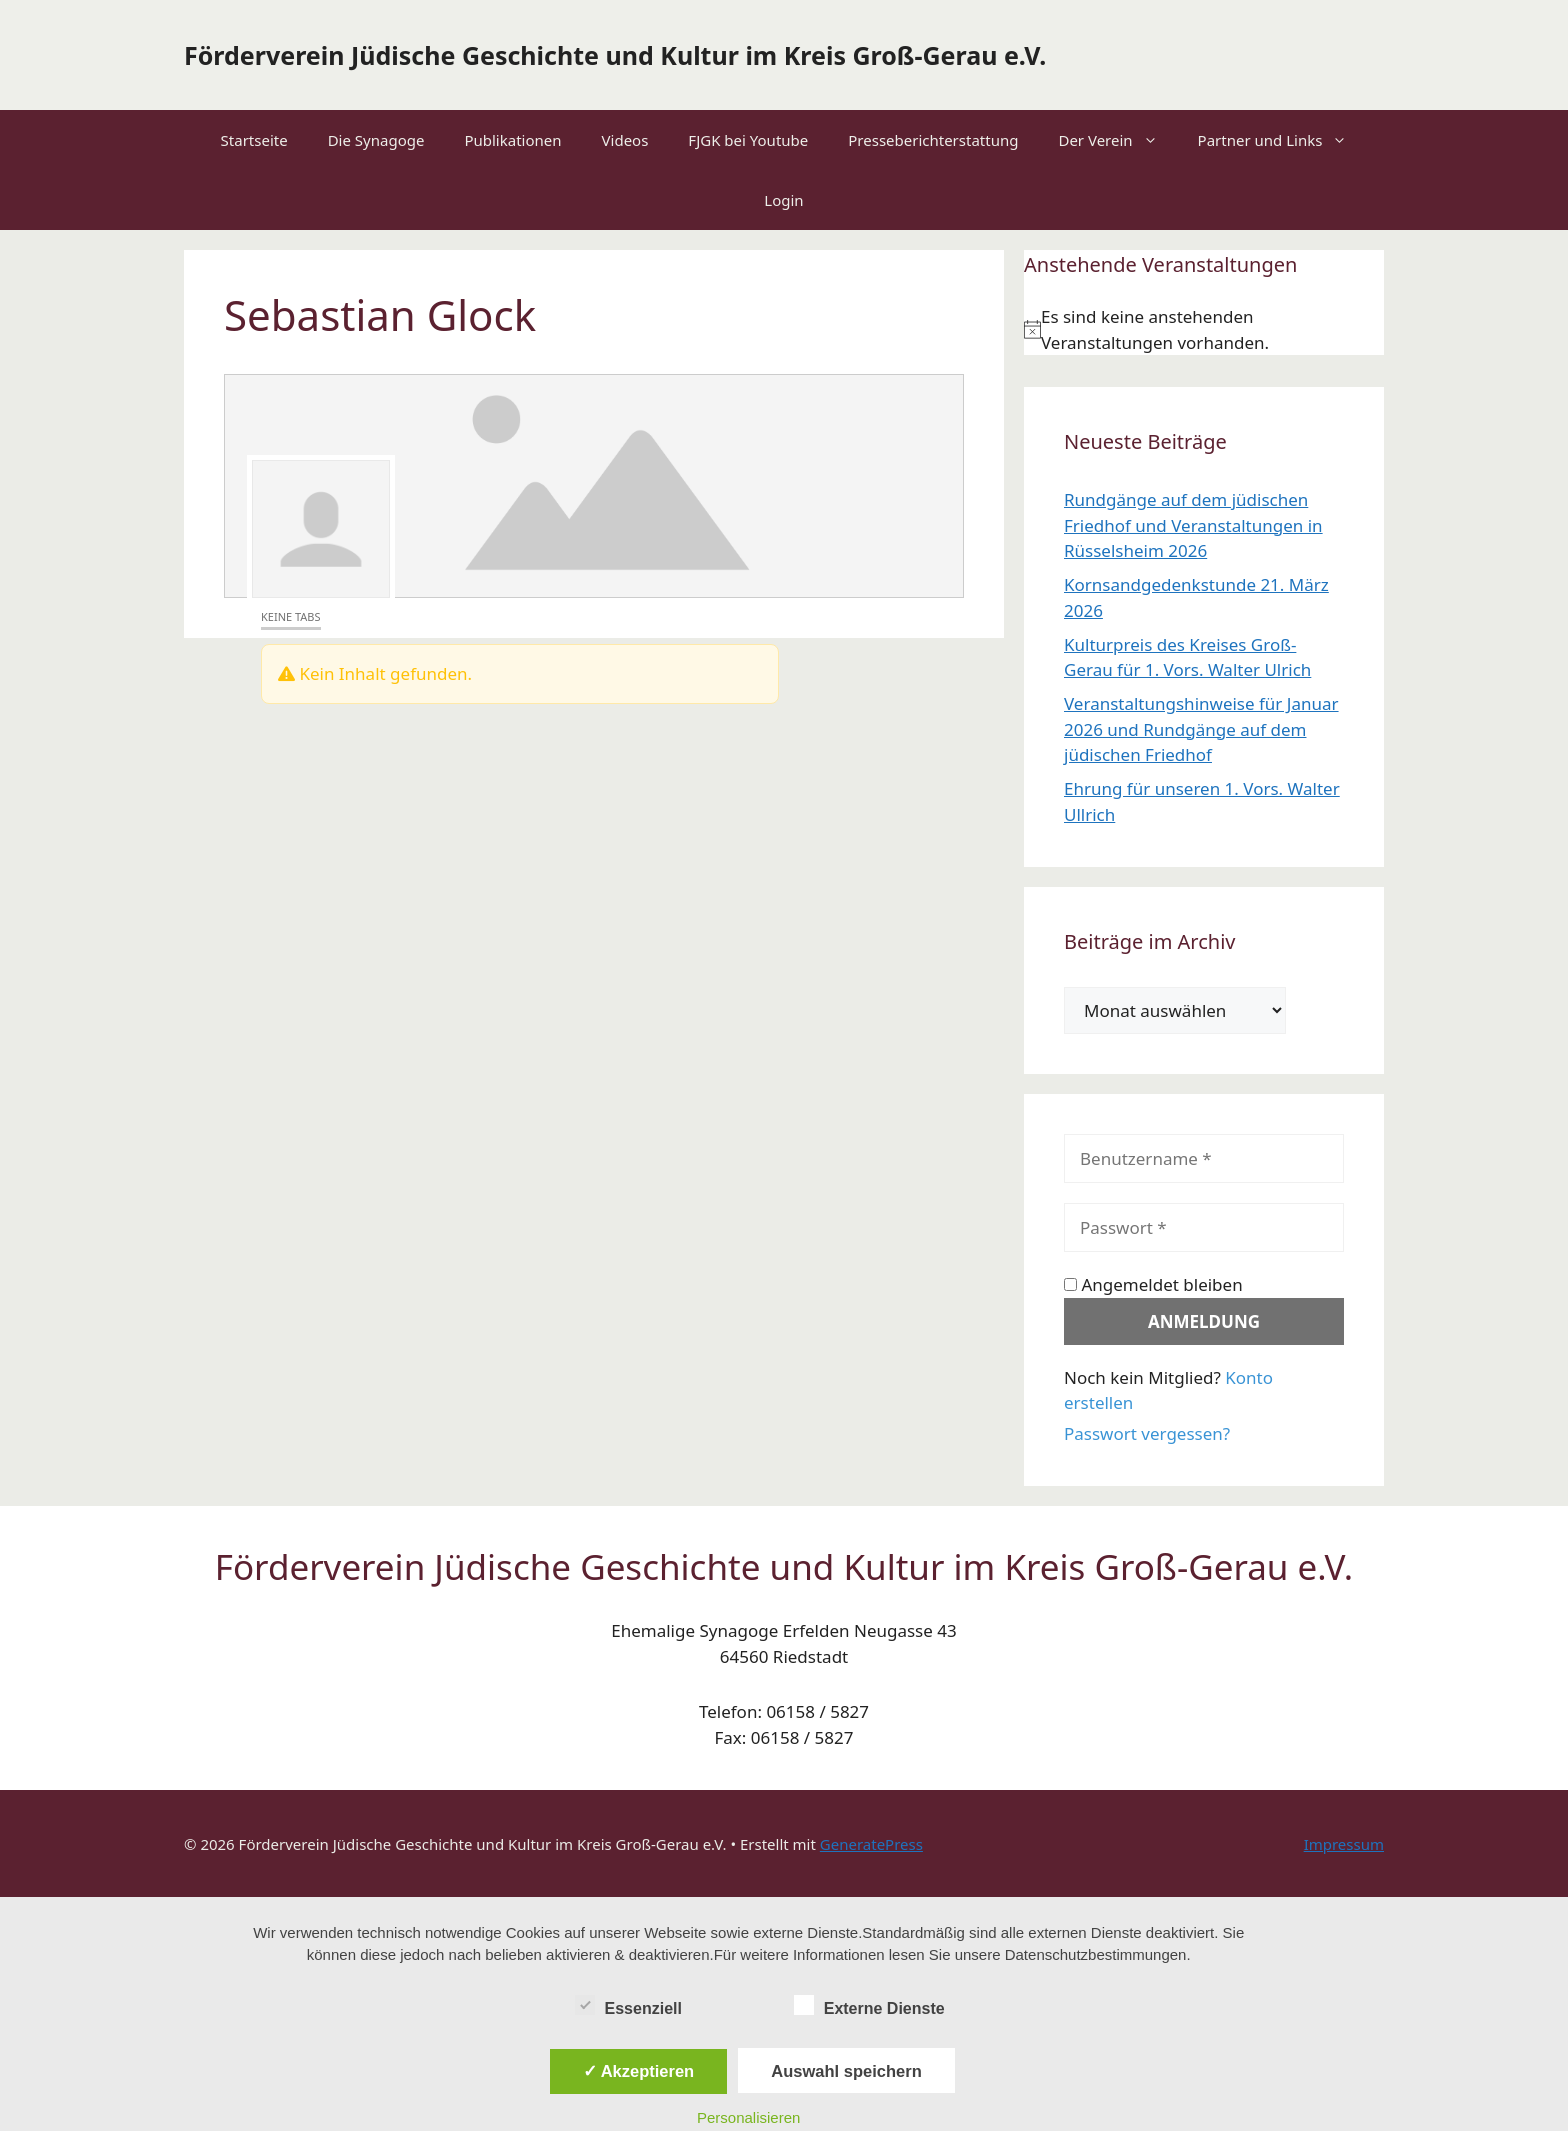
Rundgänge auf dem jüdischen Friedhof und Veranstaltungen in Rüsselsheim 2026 (1193, 525)
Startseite (254, 140)
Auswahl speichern (846, 2071)
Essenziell (628, 2005)
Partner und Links (1283, 140)
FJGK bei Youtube (748, 140)
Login (783, 200)
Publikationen (512, 140)
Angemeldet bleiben (1153, 1284)
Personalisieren (748, 2117)
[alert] (1204, 329)
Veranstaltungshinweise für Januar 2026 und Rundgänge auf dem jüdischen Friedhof (1201, 729)
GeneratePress (871, 1844)
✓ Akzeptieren (639, 2071)
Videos (625, 140)
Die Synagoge (376, 140)
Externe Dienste (869, 2005)
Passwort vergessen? (1147, 1433)
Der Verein (1117, 140)
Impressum (1344, 1844)
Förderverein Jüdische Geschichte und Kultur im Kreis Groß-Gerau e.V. (615, 55)
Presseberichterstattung (933, 140)
